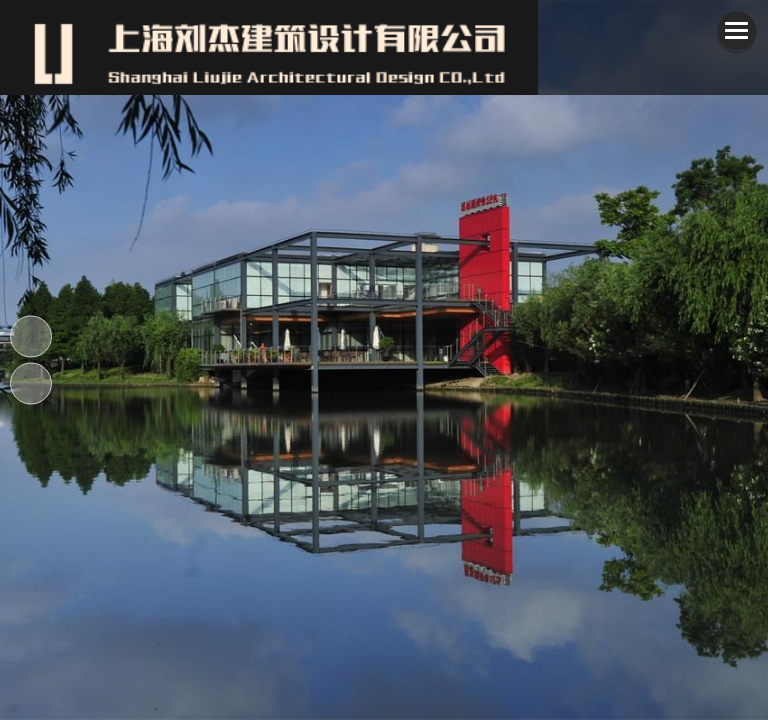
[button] (576, 360)
